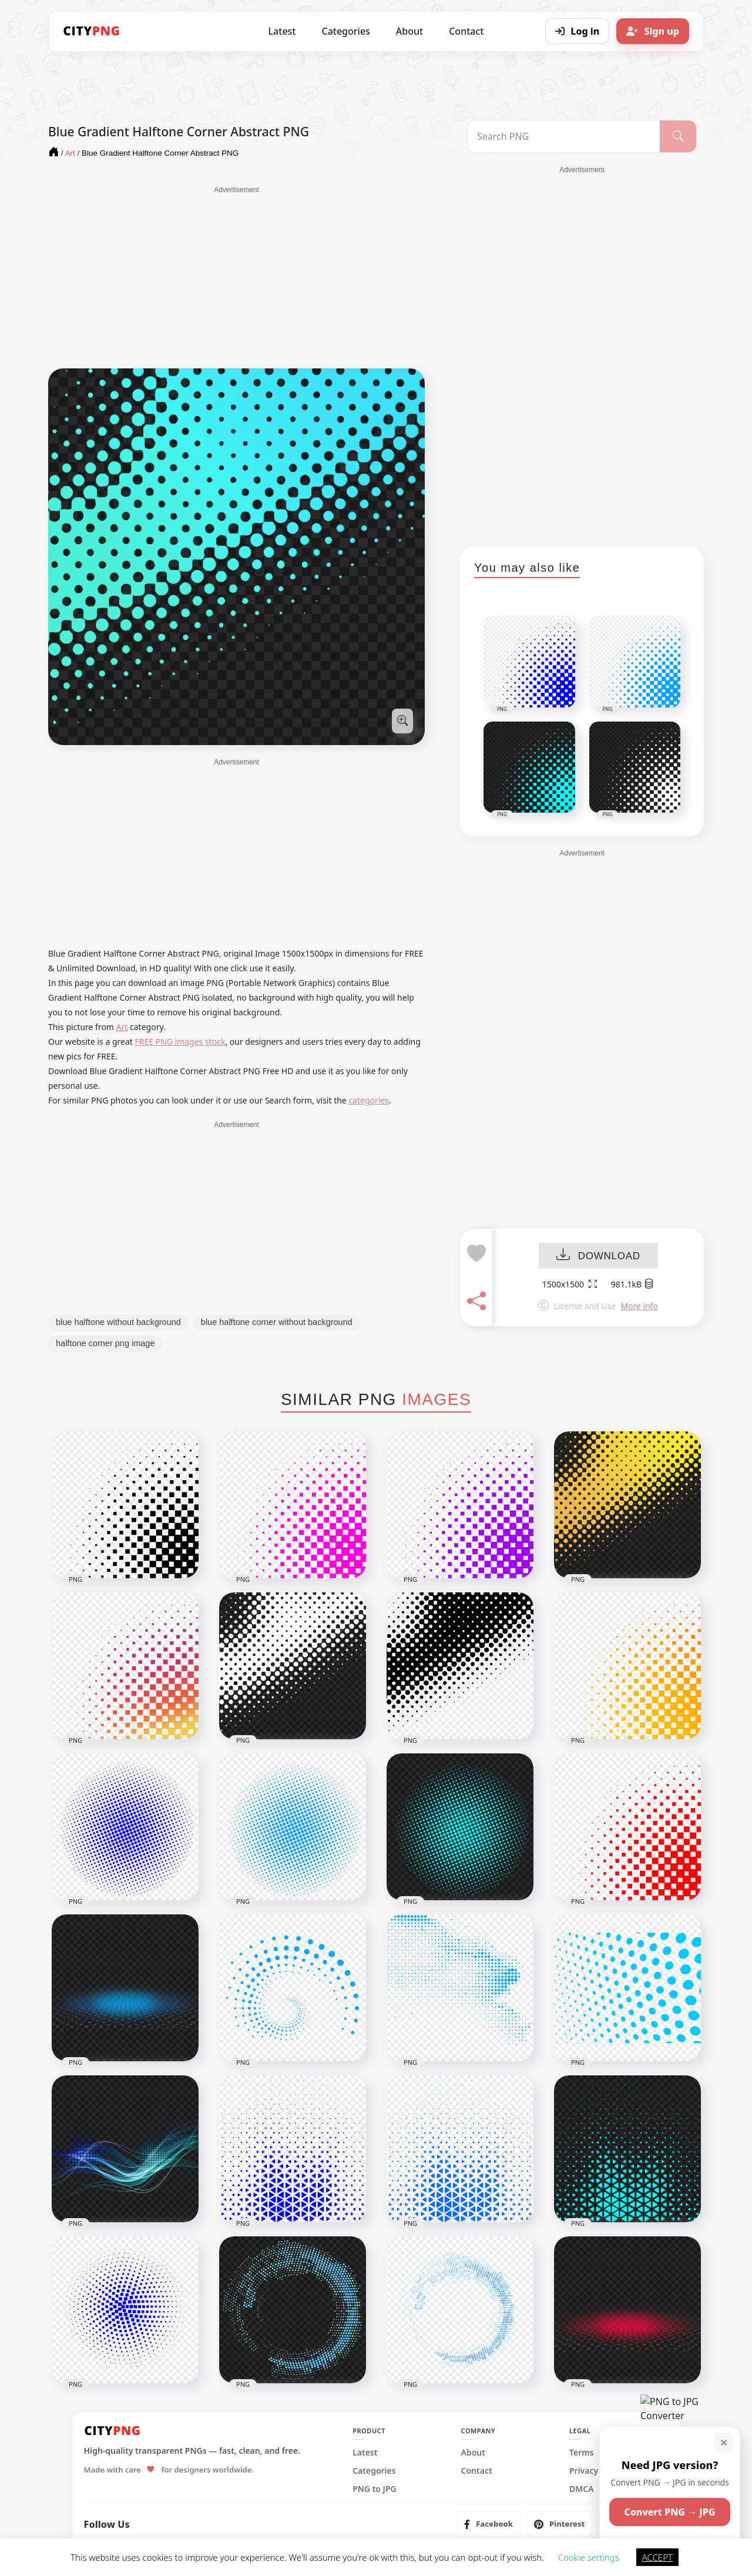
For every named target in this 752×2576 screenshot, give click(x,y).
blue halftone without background (118, 1322)
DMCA (581, 2489)
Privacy (583, 2471)
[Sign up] (652, 31)
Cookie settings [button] (588, 2557)
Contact (466, 31)
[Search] (678, 136)
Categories (345, 31)
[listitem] (488, 2524)
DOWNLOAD (598, 1256)
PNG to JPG (374, 2489)
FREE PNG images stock (180, 1041)
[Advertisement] (236, 277)
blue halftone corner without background (276, 1322)
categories (368, 1100)
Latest (282, 31)
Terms (581, 2452)
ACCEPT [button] (657, 2557)
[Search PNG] (564, 136)
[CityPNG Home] (91, 31)
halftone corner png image (105, 1343)
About (409, 31)
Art (122, 1026)
